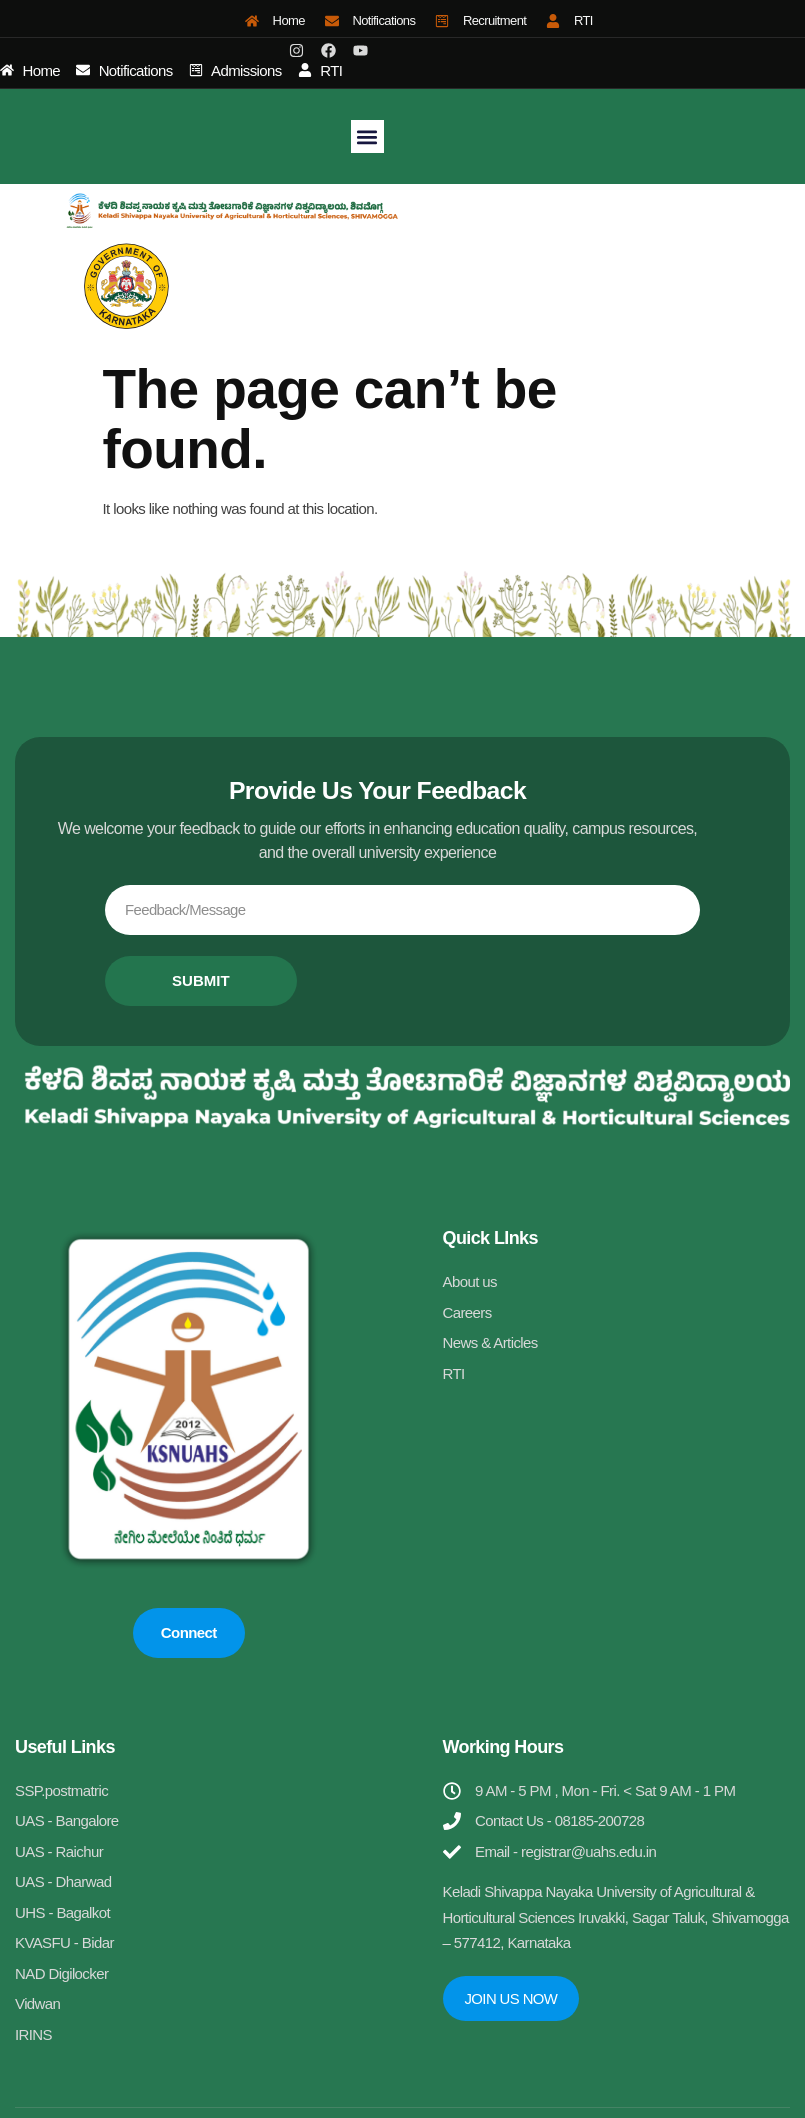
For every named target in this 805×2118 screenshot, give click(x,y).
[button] (367, 136)
